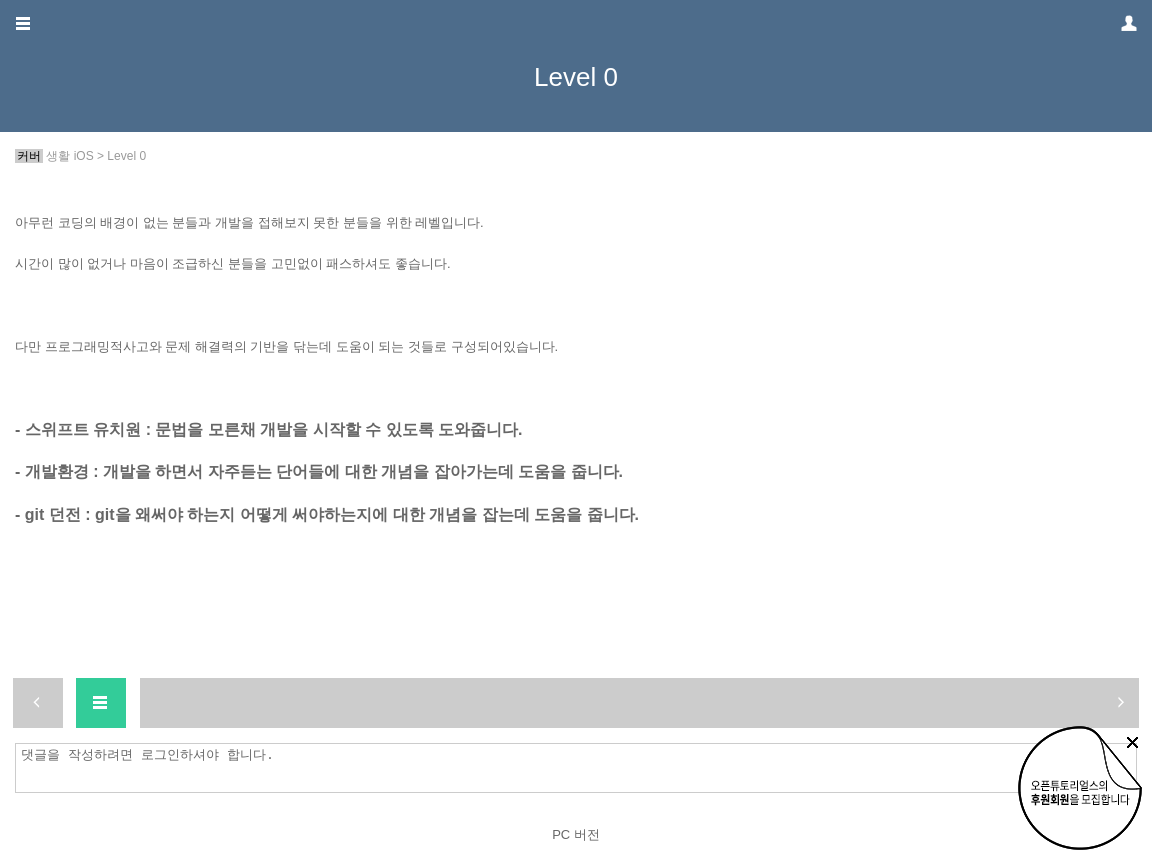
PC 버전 (576, 834)
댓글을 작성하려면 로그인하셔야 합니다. (581, 768)
